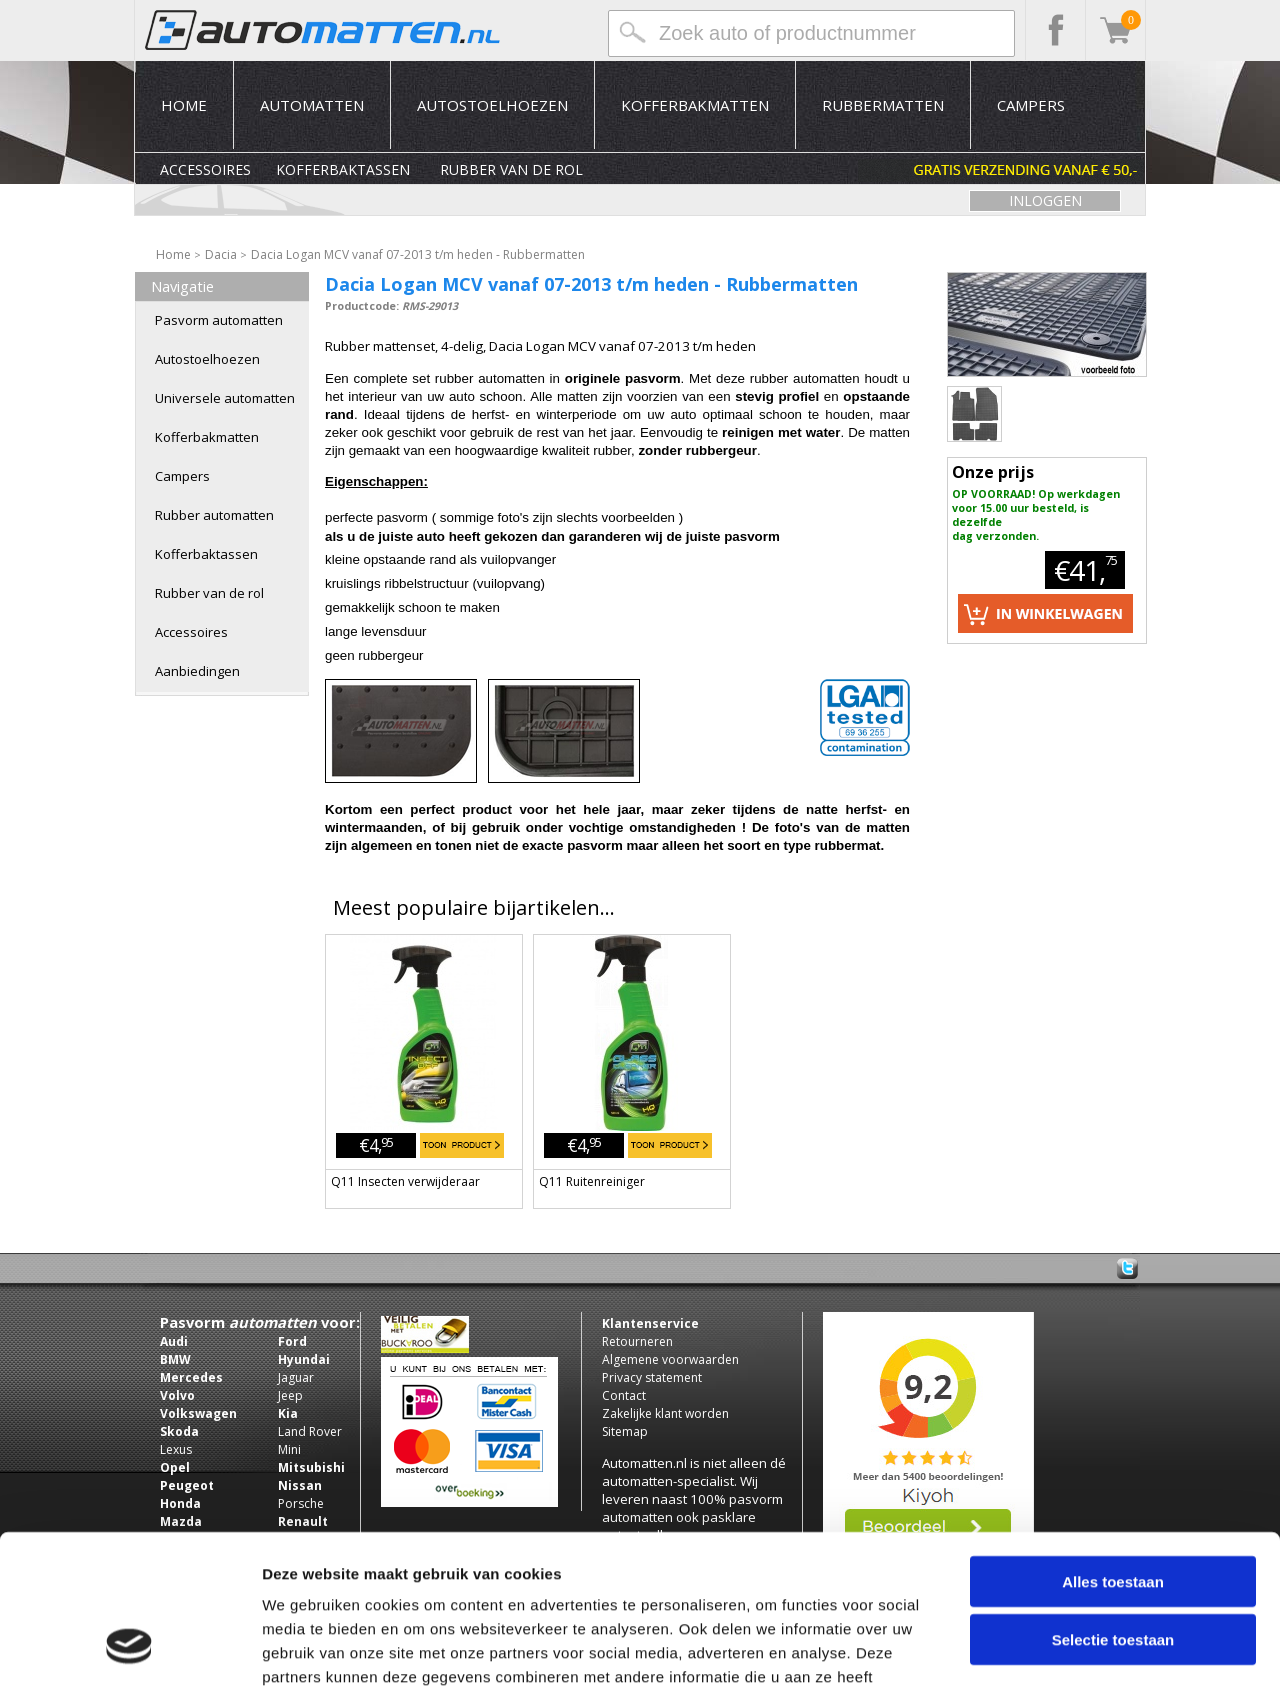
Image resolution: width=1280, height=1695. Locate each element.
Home (184, 105)
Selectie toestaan (1113, 1514)
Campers (1031, 105)
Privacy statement (652, 1377)
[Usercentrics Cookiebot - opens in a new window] (129, 1656)
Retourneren (637, 1341)
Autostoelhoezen (492, 105)
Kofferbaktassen (343, 169)
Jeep (290, 1395)
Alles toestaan (1113, 1455)
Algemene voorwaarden (670, 1359)
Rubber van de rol (511, 169)
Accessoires (205, 169)
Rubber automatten (214, 515)
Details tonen (1080, 1655)
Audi (174, 1341)
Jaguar (296, 1377)
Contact (624, 1395)
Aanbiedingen (197, 671)
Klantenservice (650, 1323)
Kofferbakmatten (695, 105)
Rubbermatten (883, 105)
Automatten (312, 105)
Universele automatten (225, 398)
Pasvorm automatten (219, 320)
